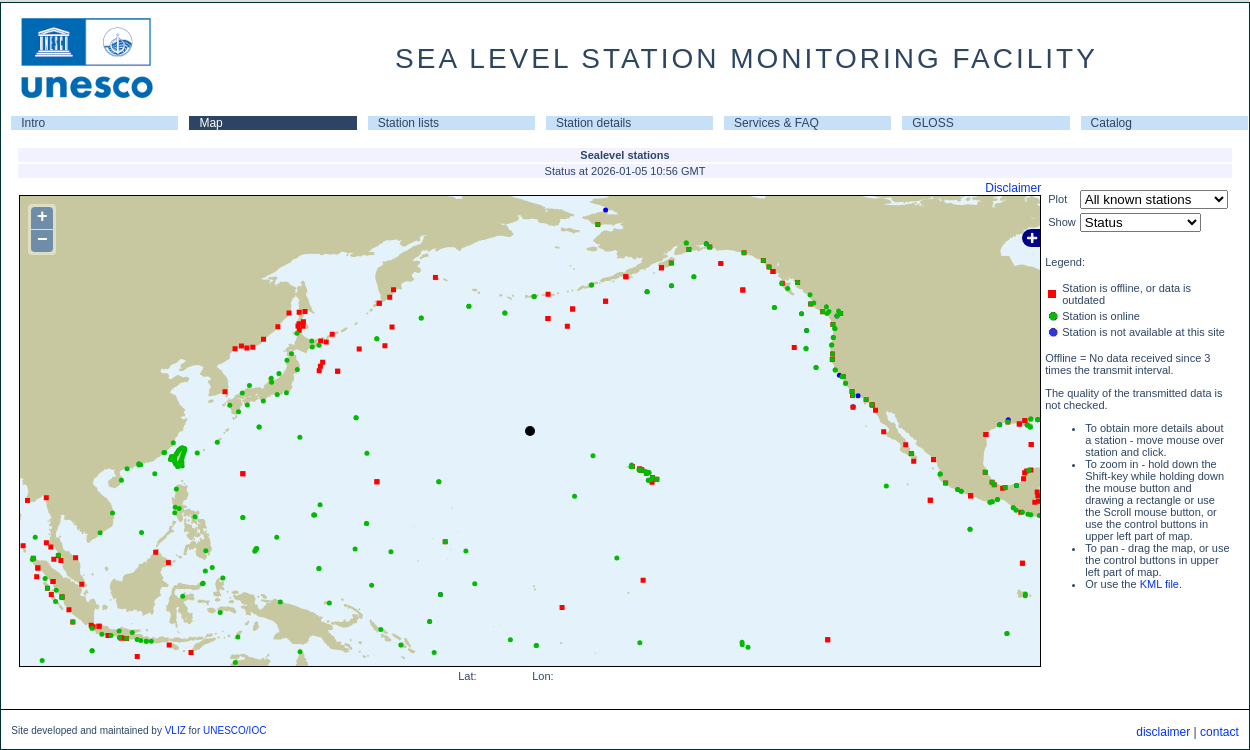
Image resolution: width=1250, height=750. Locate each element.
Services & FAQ (776, 123)
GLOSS (932, 123)
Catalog (1111, 123)
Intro (33, 123)
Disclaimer (1013, 188)
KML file (1159, 584)
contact (1219, 732)
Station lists (408, 123)
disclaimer (1163, 732)
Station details (593, 123)
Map (210, 123)
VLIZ (175, 730)
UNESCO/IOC (234, 730)
